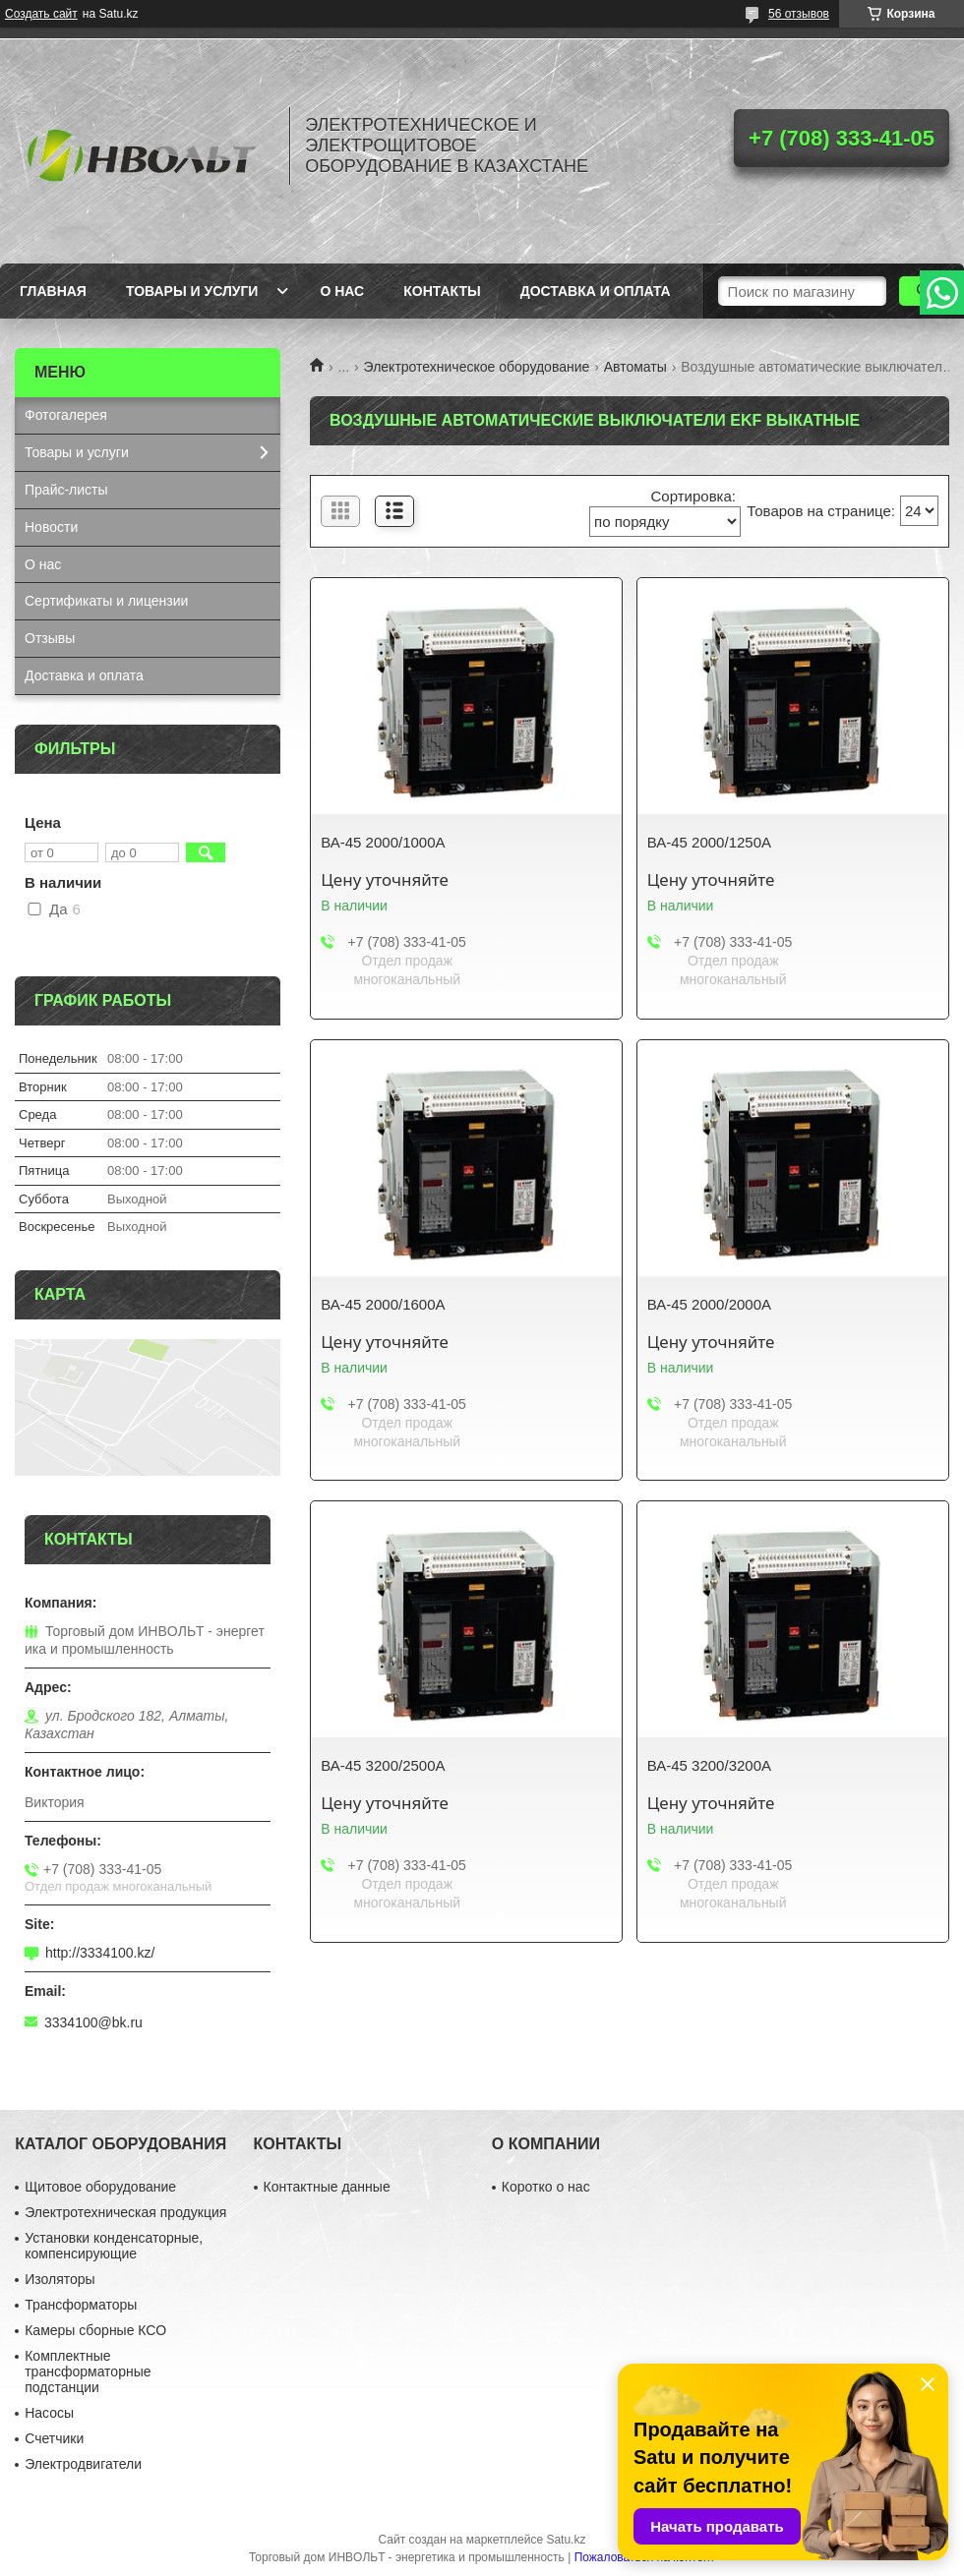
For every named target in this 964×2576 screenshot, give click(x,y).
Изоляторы (59, 2279)
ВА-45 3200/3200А (709, 1765)
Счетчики (54, 2438)
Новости (51, 527)
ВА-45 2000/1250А (709, 842)
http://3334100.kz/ (99, 1953)
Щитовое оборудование (100, 2187)
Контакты (441, 291)
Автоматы (635, 367)
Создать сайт (41, 14)
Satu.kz (565, 2540)
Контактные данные (327, 2187)
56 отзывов (798, 14)
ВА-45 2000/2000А (709, 1304)
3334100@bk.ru (93, 2022)
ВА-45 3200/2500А (383, 1765)
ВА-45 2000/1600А (383, 1304)
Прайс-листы (66, 490)
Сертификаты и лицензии (106, 601)
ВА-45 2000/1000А (383, 842)
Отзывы (50, 638)
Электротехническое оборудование (477, 367)
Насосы (49, 2413)
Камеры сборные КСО (95, 2330)
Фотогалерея (66, 415)
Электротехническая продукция (125, 2212)
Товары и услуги (192, 291)
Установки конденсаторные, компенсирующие (114, 2245)
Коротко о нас (546, 2187)
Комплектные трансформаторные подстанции (88, 2371)
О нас (342, 291)
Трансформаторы (81, 2305)
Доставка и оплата (595, 291)
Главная (53, 291)
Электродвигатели (83, 2464)
